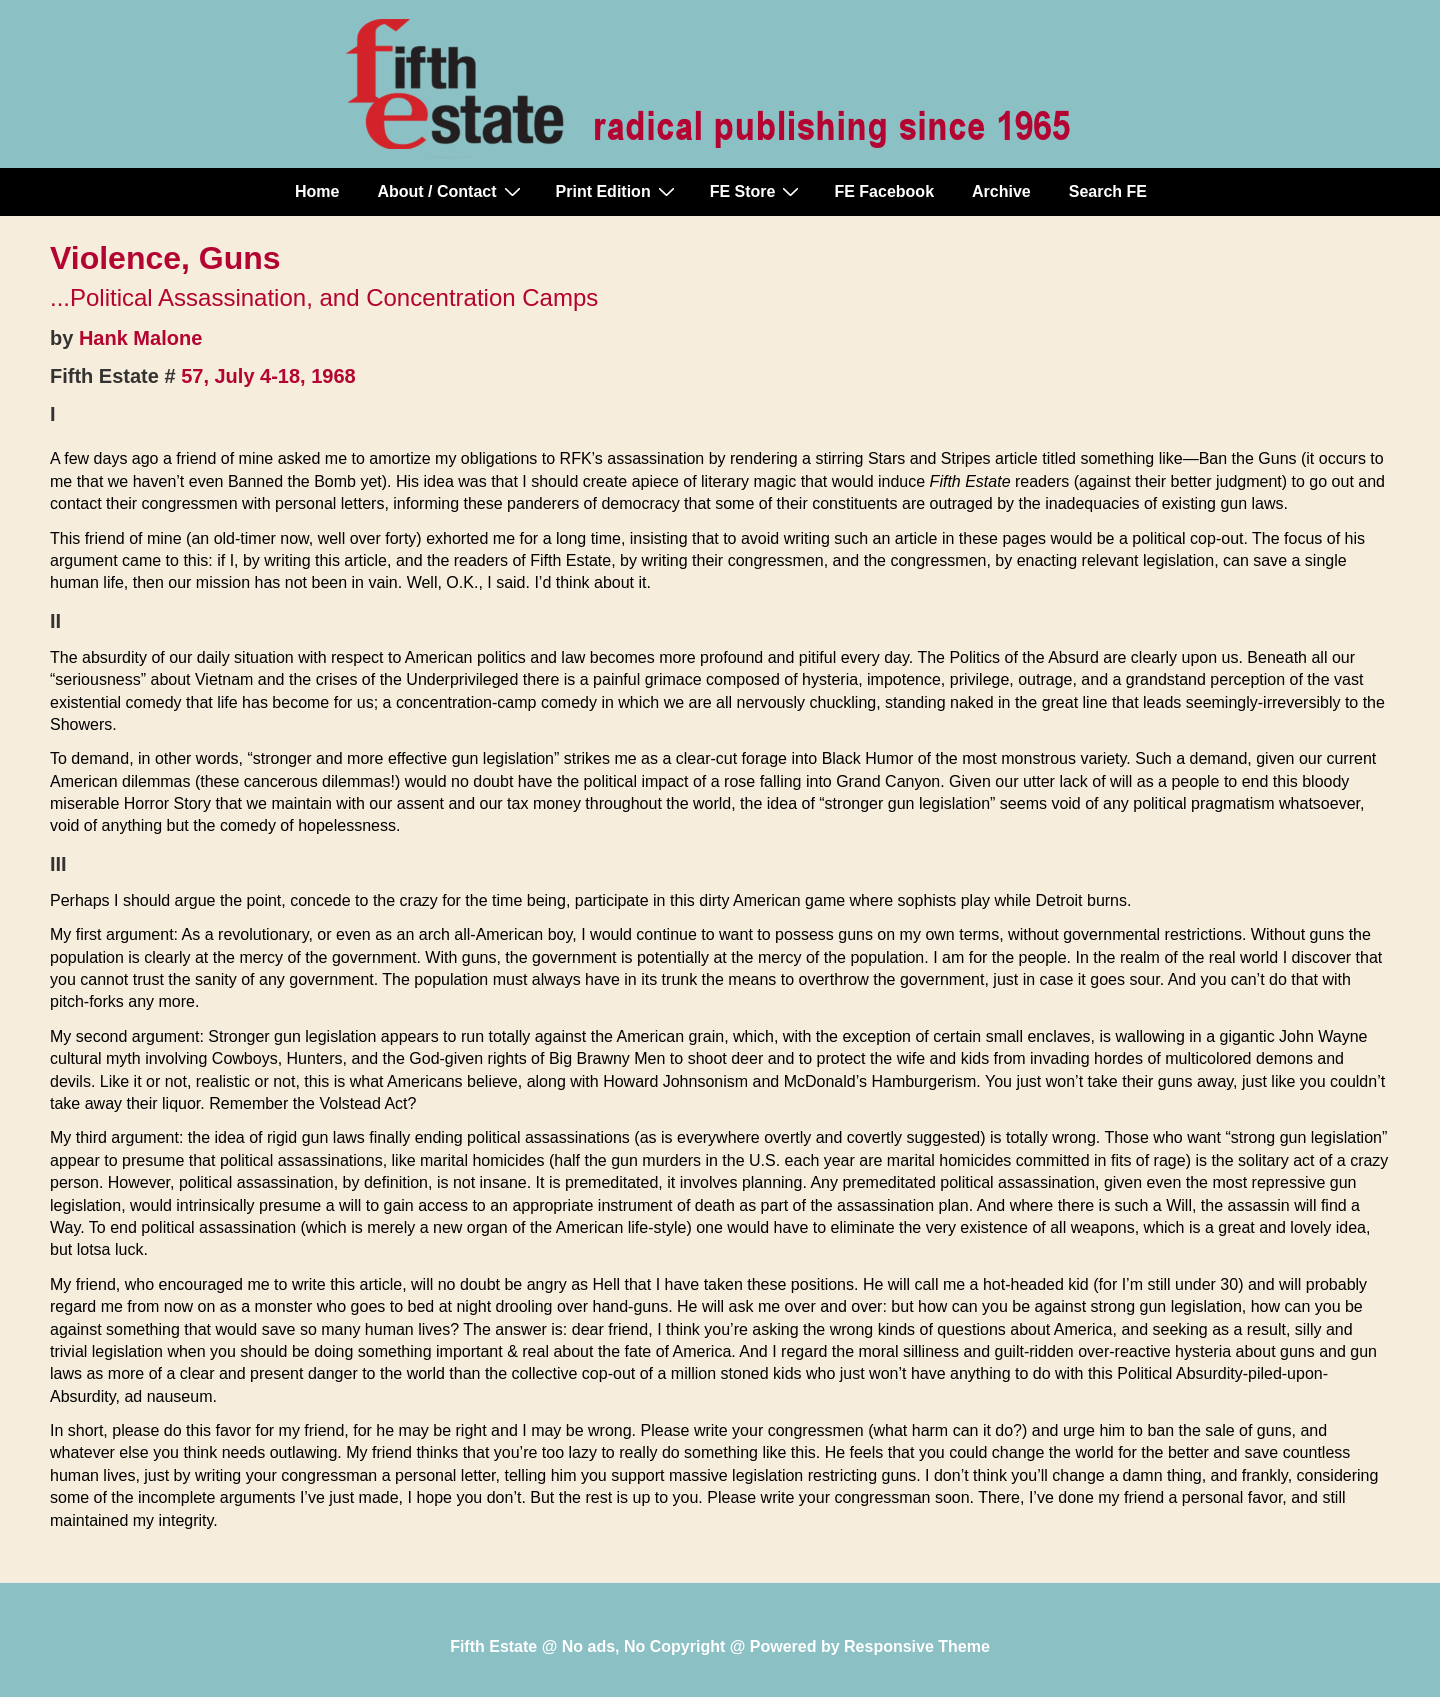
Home (317, 191)
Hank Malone (140, 338)
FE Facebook (884, 191)
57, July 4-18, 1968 (268, 376)
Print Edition (618, 191)
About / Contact (451, 191)
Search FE (1108, 191)
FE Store (757, 191)
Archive (1001, 191)
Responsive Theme (917, 1646)
